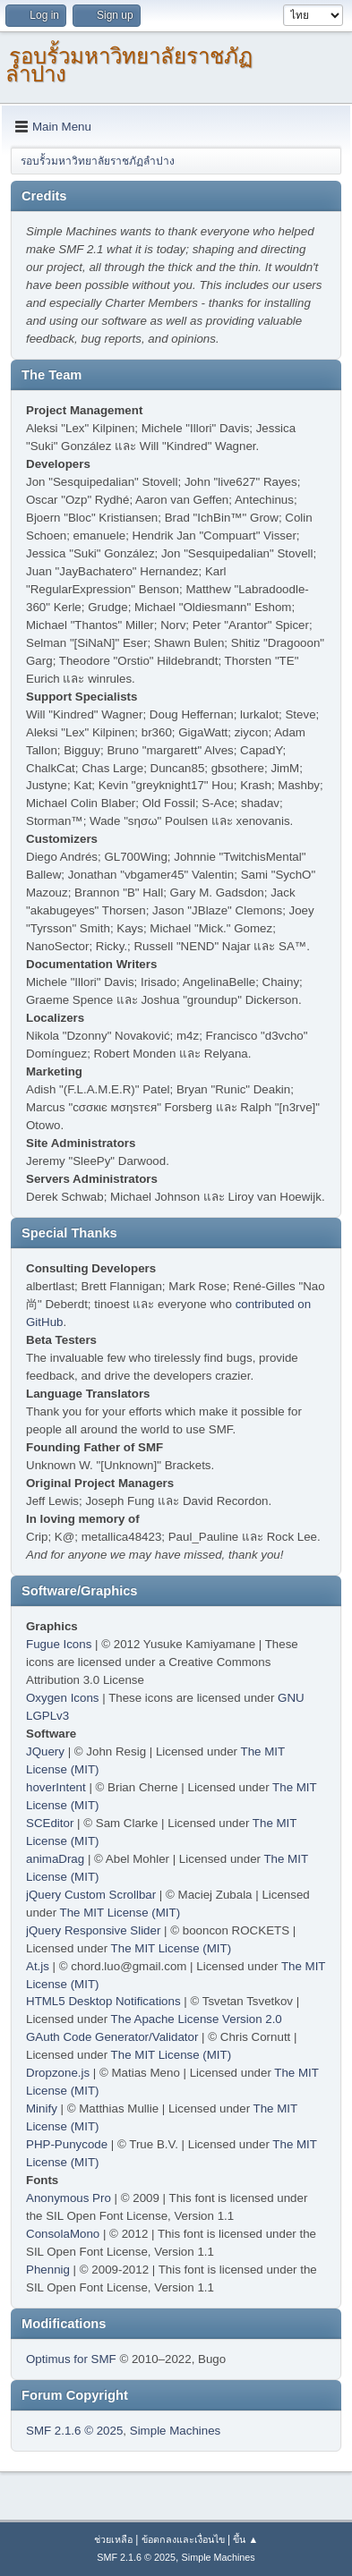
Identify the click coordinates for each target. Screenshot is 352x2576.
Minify (41, 2108)
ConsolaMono (62, 2233)
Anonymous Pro (68, 2198)
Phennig (48, 2269)
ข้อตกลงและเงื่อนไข (183, 2539)
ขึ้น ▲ (245, 2539)
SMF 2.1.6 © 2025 (74, 2430)
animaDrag (55, 1859)
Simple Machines (175, 2430)
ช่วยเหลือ (113, 2539)
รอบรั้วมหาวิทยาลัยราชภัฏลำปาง (129, 65)
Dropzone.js (58, 2072)
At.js (37, 1966)
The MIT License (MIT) (120, 1912)
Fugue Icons (58, 1644)
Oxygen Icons (62, 1698)
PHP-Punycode (66, 2144)
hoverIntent (56, 1787)
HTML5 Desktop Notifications (103, 2001)
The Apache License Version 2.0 (196, 2019)
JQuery (45, 1751)
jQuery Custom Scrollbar (91, 1894)
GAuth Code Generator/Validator (112, 2037)
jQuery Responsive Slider (93, 1930)
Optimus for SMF (71, 2359)
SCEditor (49, 1823)
